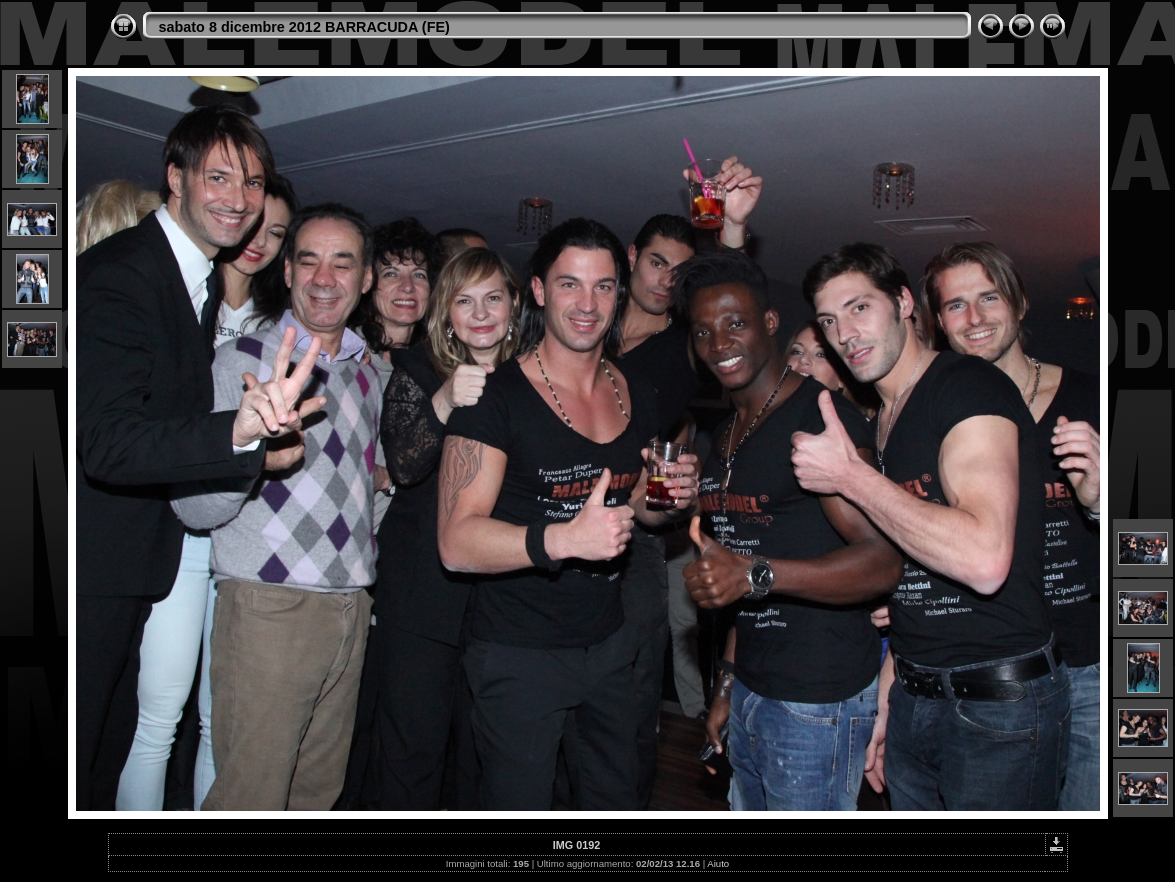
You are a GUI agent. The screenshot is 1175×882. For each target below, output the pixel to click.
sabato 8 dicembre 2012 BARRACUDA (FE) (304, 27)
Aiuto (718, 863)
